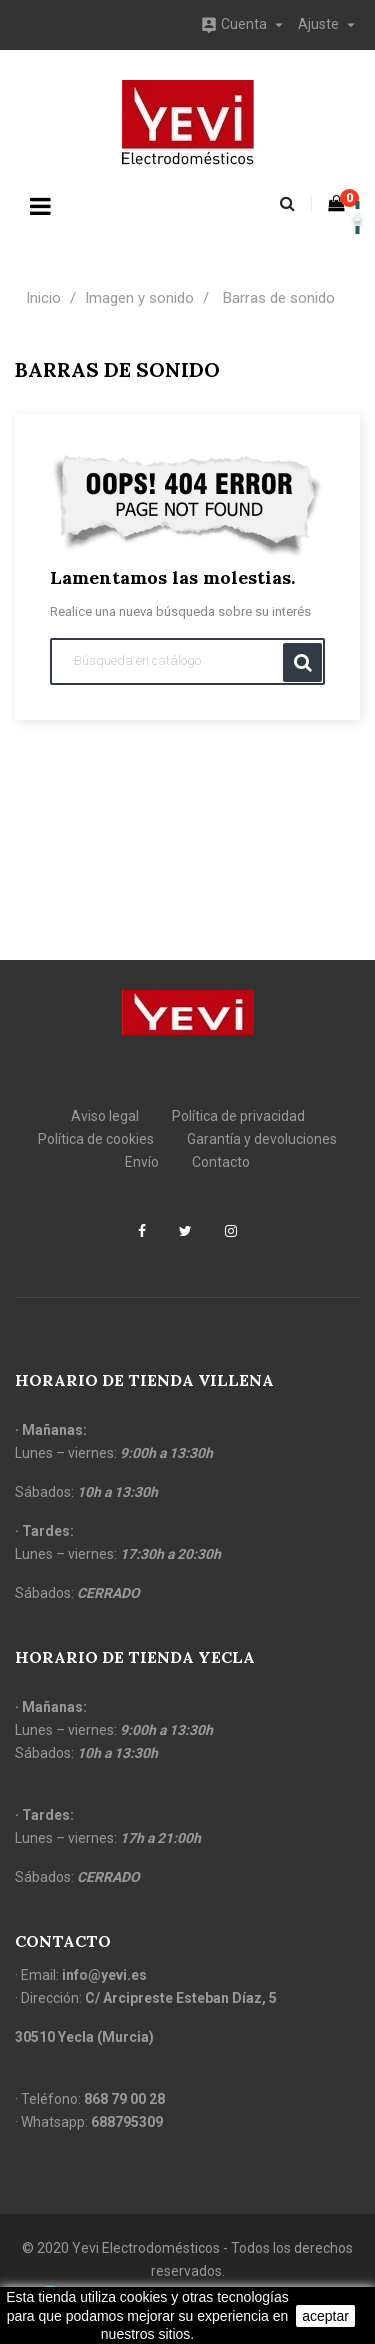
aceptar (325, 2316)
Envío (142, 1162)
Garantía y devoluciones (262, 1139)
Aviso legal (105, 1116)
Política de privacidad (238, 1116)
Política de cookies (96, 1139)
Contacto (221, 1162)
